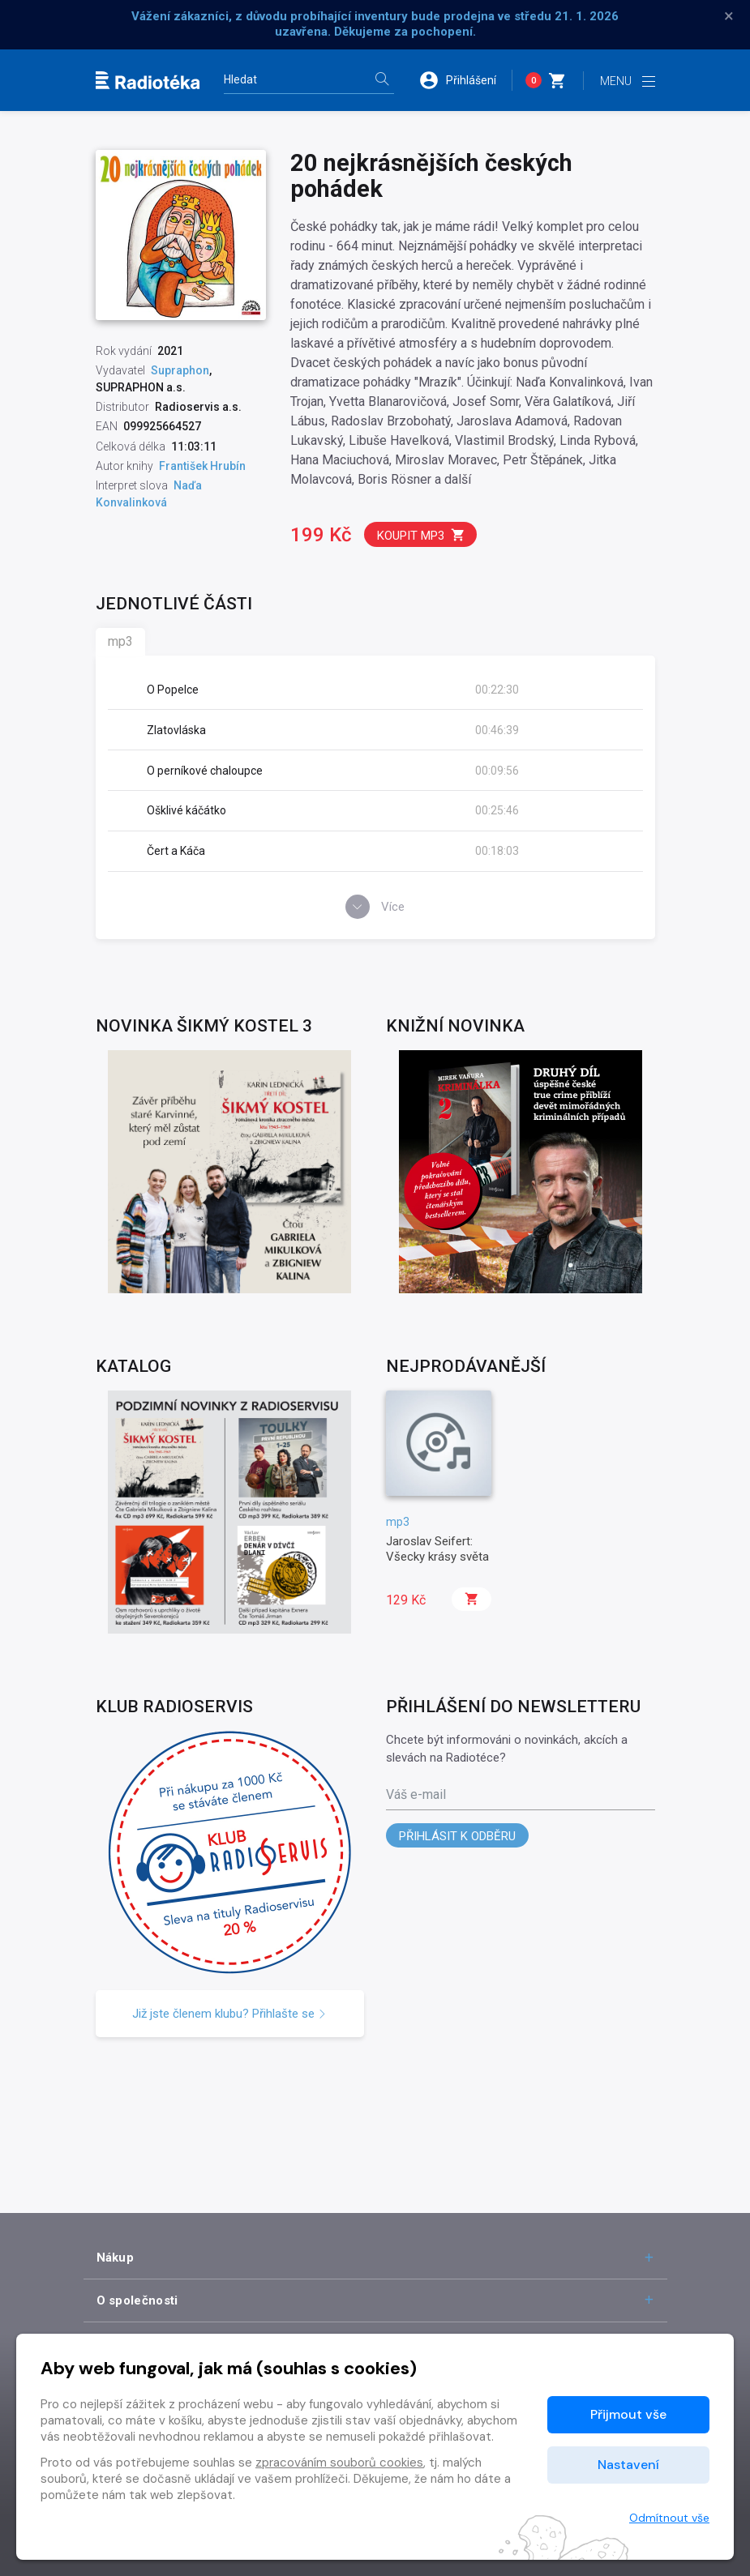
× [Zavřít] (729, 16)
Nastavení (628, 2464)
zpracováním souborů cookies (339, 2462)
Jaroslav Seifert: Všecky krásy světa (437, 1548)
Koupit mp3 (421, 535)
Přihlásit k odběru (457, 1836)
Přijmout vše (628, 2414)
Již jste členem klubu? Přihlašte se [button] (229, 2013)
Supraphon (180, 370)
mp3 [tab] (120, 641)
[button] (465, 80)
